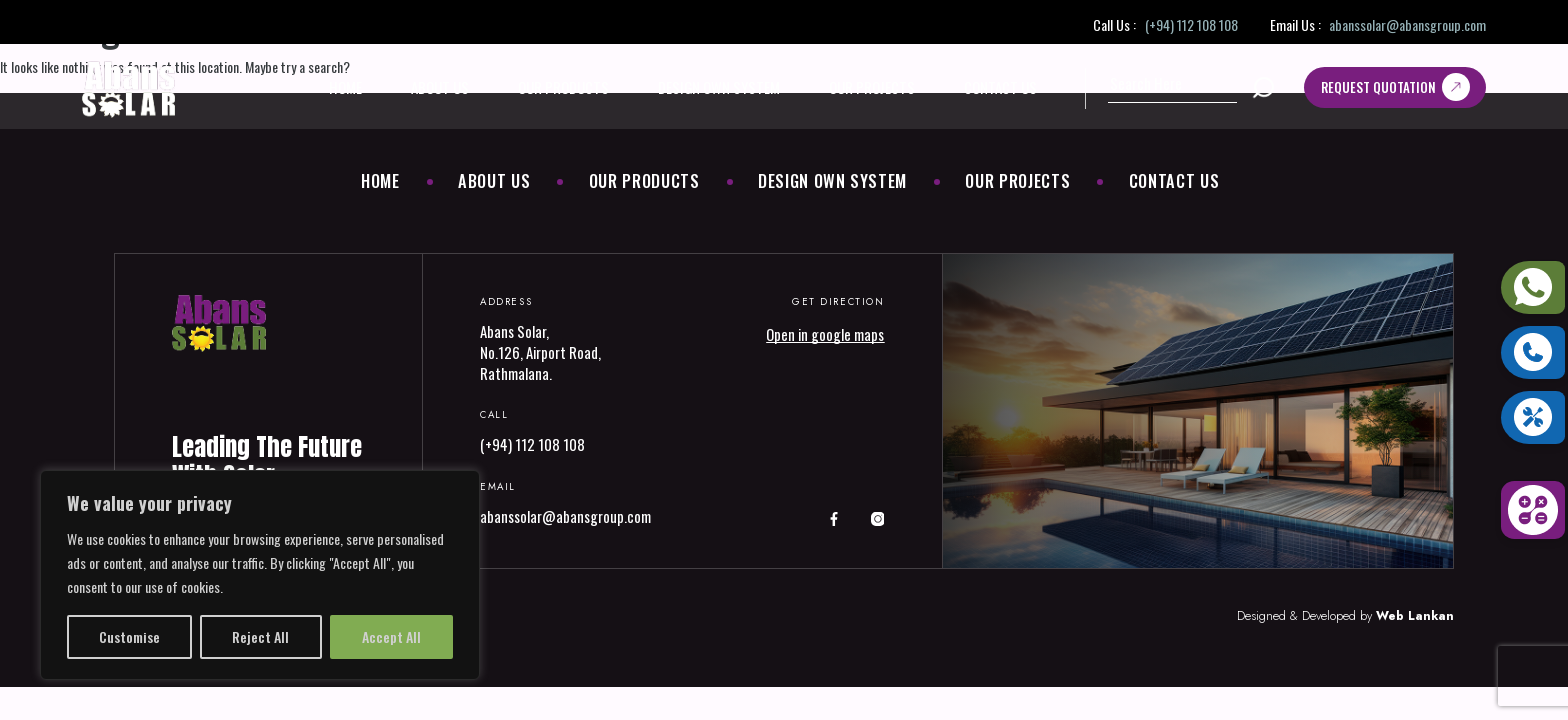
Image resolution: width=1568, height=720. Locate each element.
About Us (440, 87)
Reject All (260, 636)
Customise (129, 636)
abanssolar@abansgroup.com (1407, 24)
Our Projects (872, 87)
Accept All (391, 636)
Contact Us (1000, 87)
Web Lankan (1415, 616)
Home (345, 87)
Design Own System (719, 87)
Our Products (563, 87)
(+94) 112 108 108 (1191, 24)
